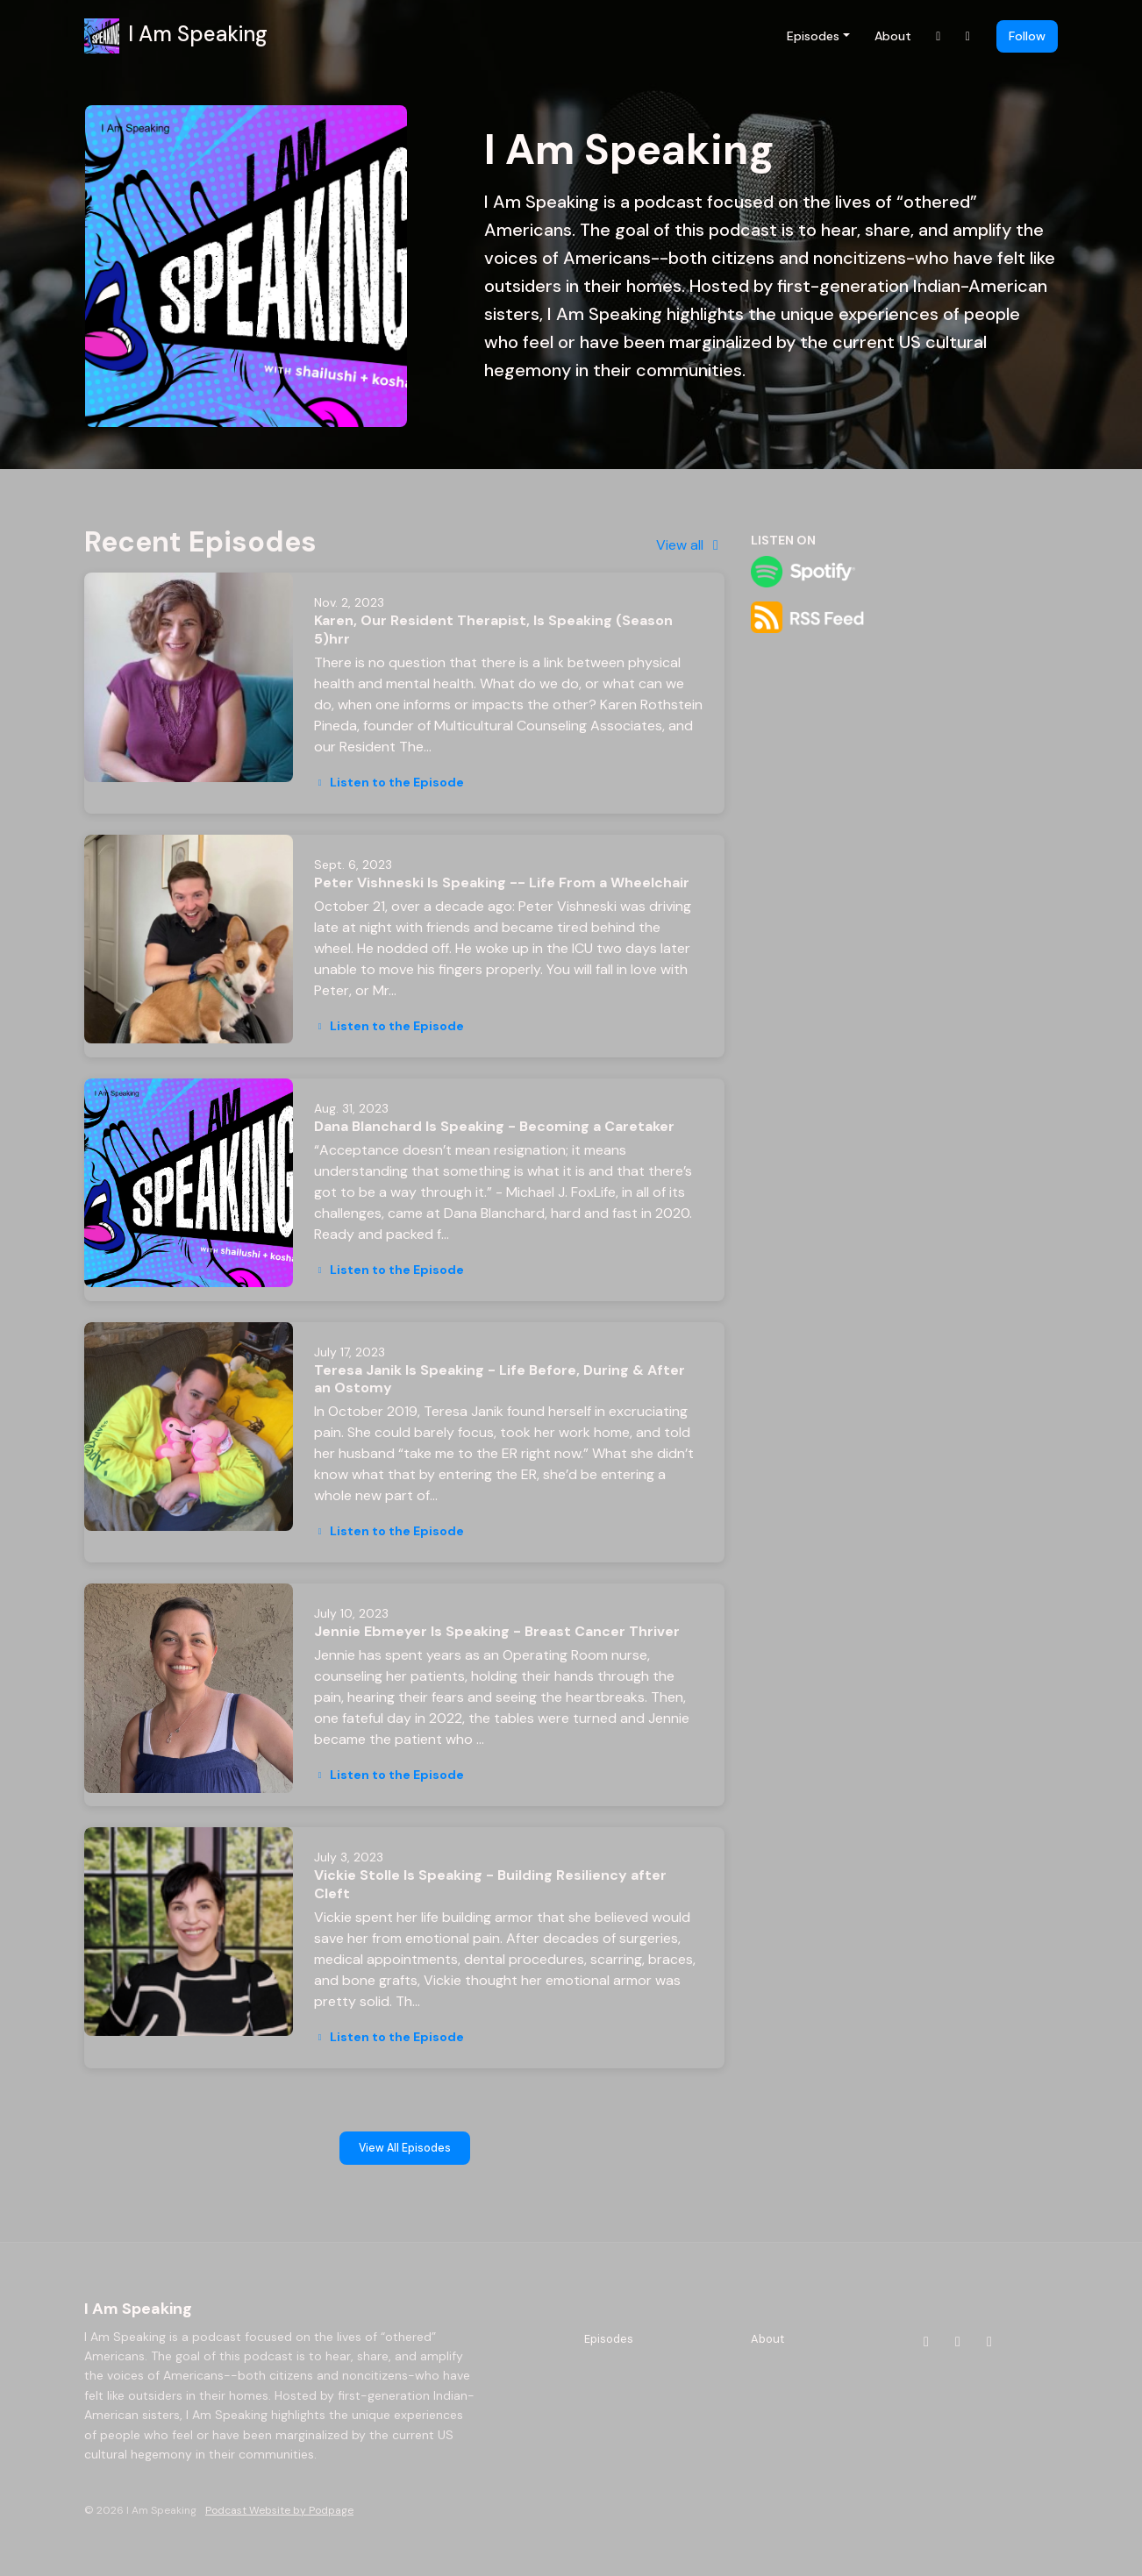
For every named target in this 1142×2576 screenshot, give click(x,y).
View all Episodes (405, 2148)
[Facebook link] (968, 36)
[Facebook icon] (958, 2342)
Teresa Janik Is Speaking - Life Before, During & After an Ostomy (499, 1379)
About (892, 36)
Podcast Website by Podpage (279, 2510)
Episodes (813, 36)
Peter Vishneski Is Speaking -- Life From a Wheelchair (501, 882)
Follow (1027, 36)
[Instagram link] (938, 36)
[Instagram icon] (926, 2342)
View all (690, 545)
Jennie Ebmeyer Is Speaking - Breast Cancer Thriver (497, 1631)
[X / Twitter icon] (989, 2342)
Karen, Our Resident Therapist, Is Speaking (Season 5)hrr (493, 629)
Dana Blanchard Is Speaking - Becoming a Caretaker (494, 1126)
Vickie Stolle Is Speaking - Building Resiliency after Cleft (490, 1884)
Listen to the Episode (389, 782)
